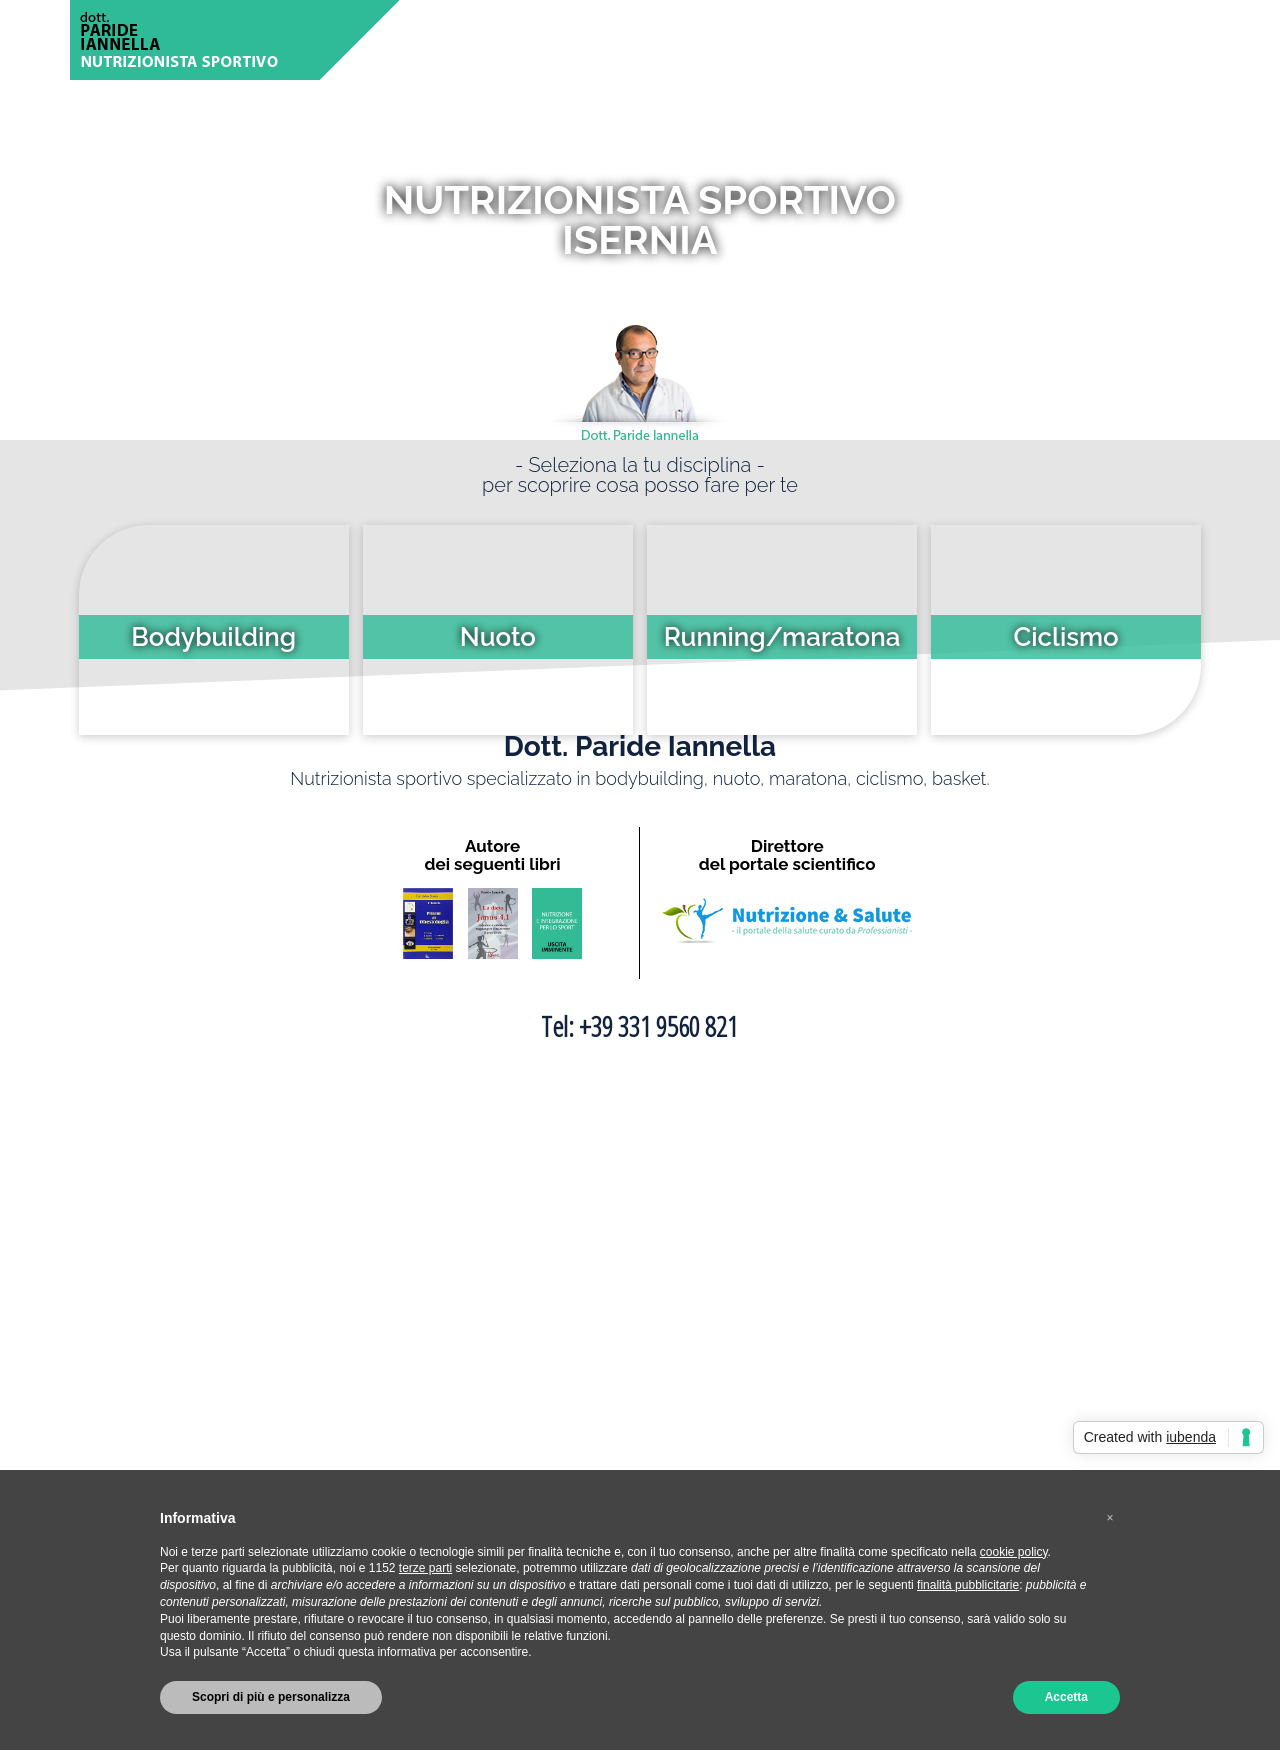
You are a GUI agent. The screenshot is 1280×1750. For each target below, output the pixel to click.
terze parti (425, 1568)
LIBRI (1081, 40)
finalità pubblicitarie (968, 1585)
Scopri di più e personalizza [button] (271, 1697)
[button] (1110, 1518)
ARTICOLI (778, 40)
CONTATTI (1150, 40)
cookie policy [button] (1014, 1552)
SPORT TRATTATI (671, 40)
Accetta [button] (1066, 1697)
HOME (488, 40)
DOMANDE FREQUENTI (967, 40)
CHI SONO (561, 40)
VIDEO (850, 40)
